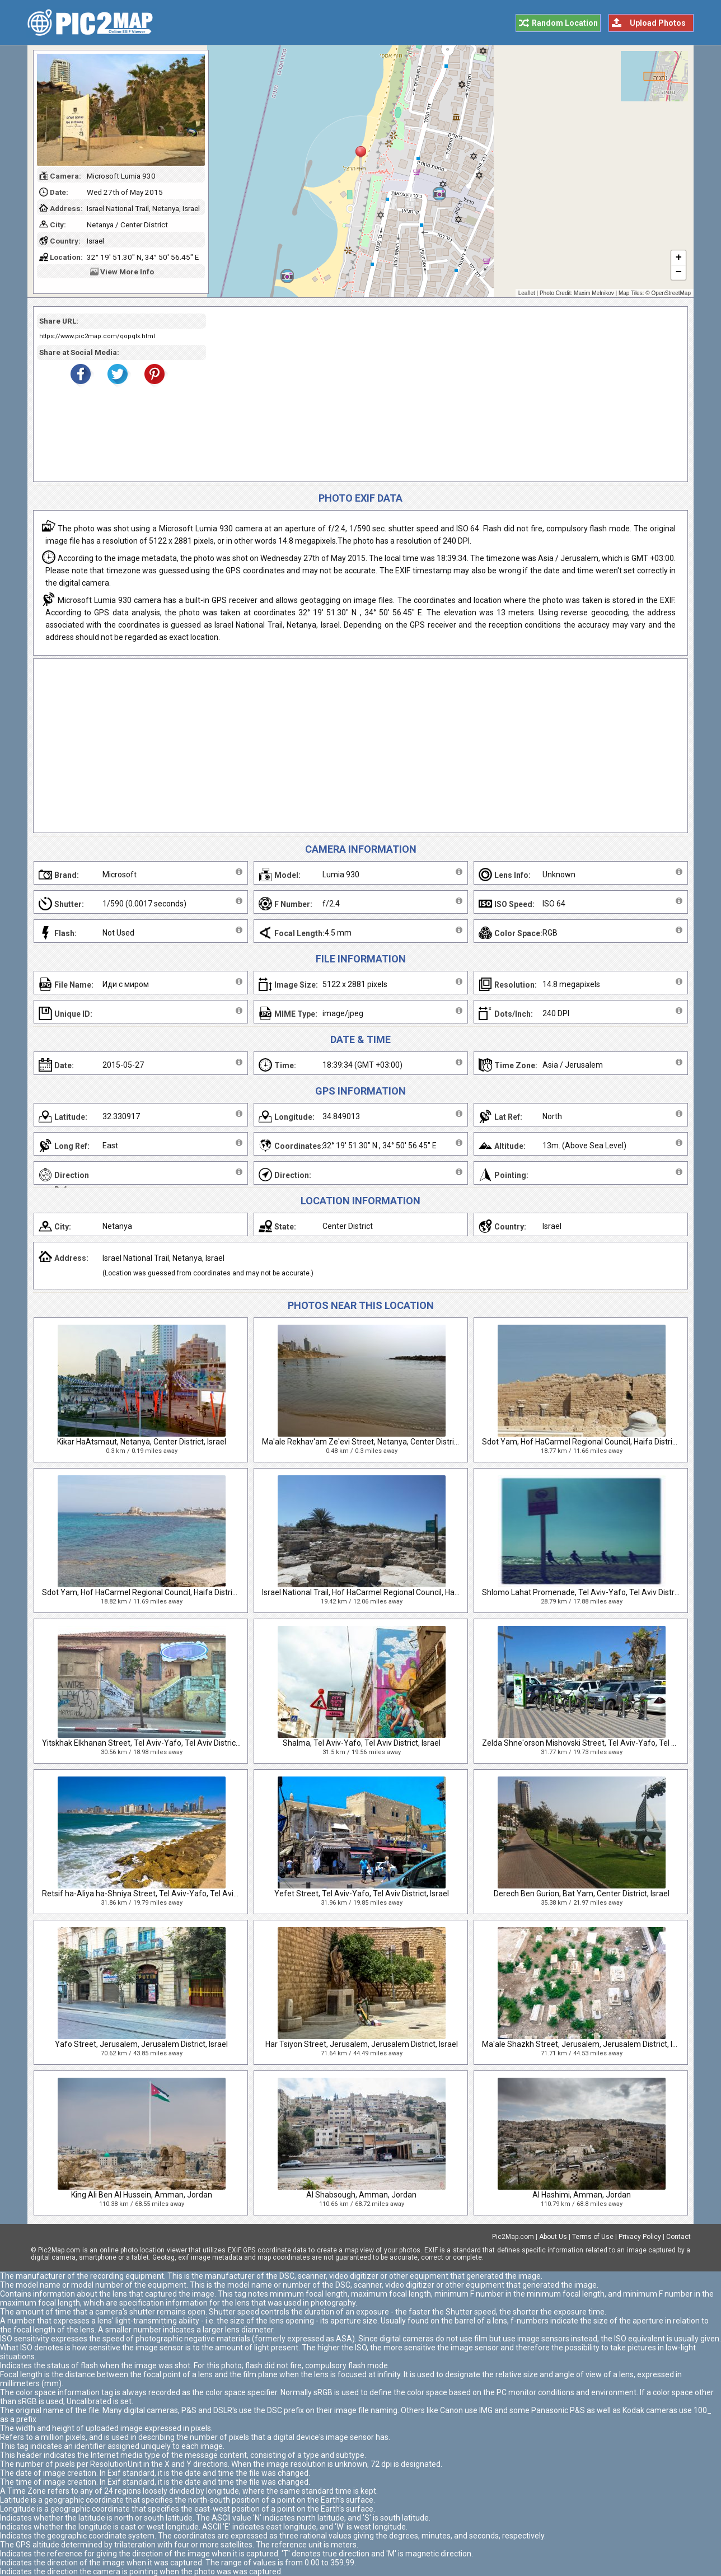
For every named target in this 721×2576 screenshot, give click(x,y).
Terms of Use (593, 2237)
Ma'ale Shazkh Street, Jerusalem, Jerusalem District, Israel (586, 2044)
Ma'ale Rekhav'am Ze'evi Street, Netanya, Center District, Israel (372, 1441)
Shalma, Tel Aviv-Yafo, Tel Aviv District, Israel (362, 1742)
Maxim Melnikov (594, 293)
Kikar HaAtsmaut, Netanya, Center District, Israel (141, 1441)
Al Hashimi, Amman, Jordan (581, 2194)
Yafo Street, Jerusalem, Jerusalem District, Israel (141, 2044)
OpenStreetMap (671, 293)
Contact (678, 2237)
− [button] (679, 272)
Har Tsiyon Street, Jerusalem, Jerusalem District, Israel (361, 2044)
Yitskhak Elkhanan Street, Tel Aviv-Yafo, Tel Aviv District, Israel (151, 1742)
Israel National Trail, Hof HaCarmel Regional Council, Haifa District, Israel (387, 1592)
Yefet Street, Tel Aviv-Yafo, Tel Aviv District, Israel (361, 1893)
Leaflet (526, 293)
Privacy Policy (640, 2237)
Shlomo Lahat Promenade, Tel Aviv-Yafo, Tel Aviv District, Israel (593, 1592)
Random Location (565, 22)
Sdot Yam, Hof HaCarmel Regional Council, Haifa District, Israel (591, 1441)
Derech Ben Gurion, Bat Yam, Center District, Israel (582, 1893)
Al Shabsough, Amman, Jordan (361, 2194)
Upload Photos (658, 22)
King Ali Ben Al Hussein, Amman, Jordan (141, 2194)
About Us (553, 2237)
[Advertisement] (442, 394)
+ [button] (679, 258)
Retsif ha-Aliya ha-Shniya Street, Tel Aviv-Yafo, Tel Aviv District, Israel (164, 1893)
